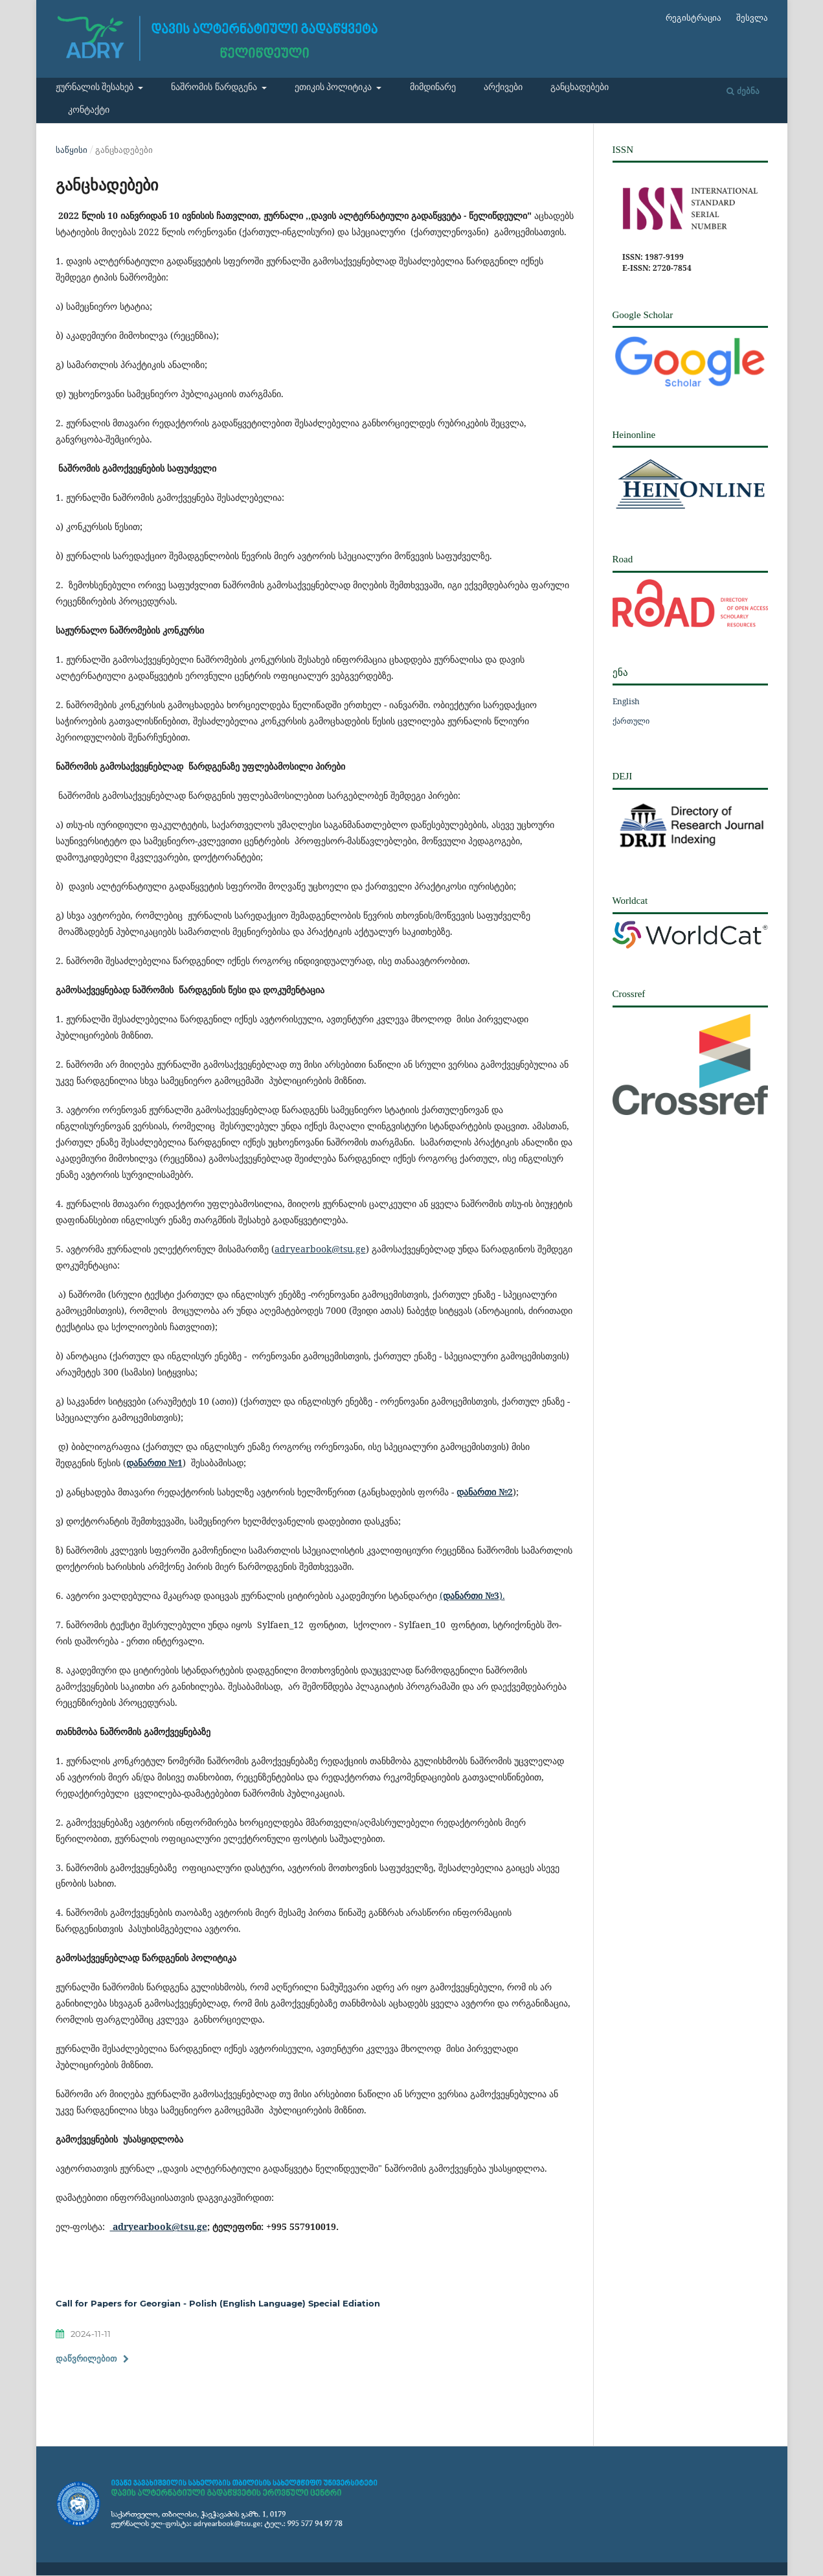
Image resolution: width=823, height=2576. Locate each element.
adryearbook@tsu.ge (320, 1249)
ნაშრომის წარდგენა (215, 87)
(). (472, 1595)
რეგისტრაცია (693, 18)
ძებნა (743, 91)
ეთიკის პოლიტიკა (334, 87)
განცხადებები (579, 87)
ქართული (631, 720)
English (626, 701)
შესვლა (752, 18)
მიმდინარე (433, 87)
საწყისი (71, 149)
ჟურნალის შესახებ (96, 87)
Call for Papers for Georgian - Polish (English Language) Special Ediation (218, 2303)
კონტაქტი (88, 110)
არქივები (503, 87)
